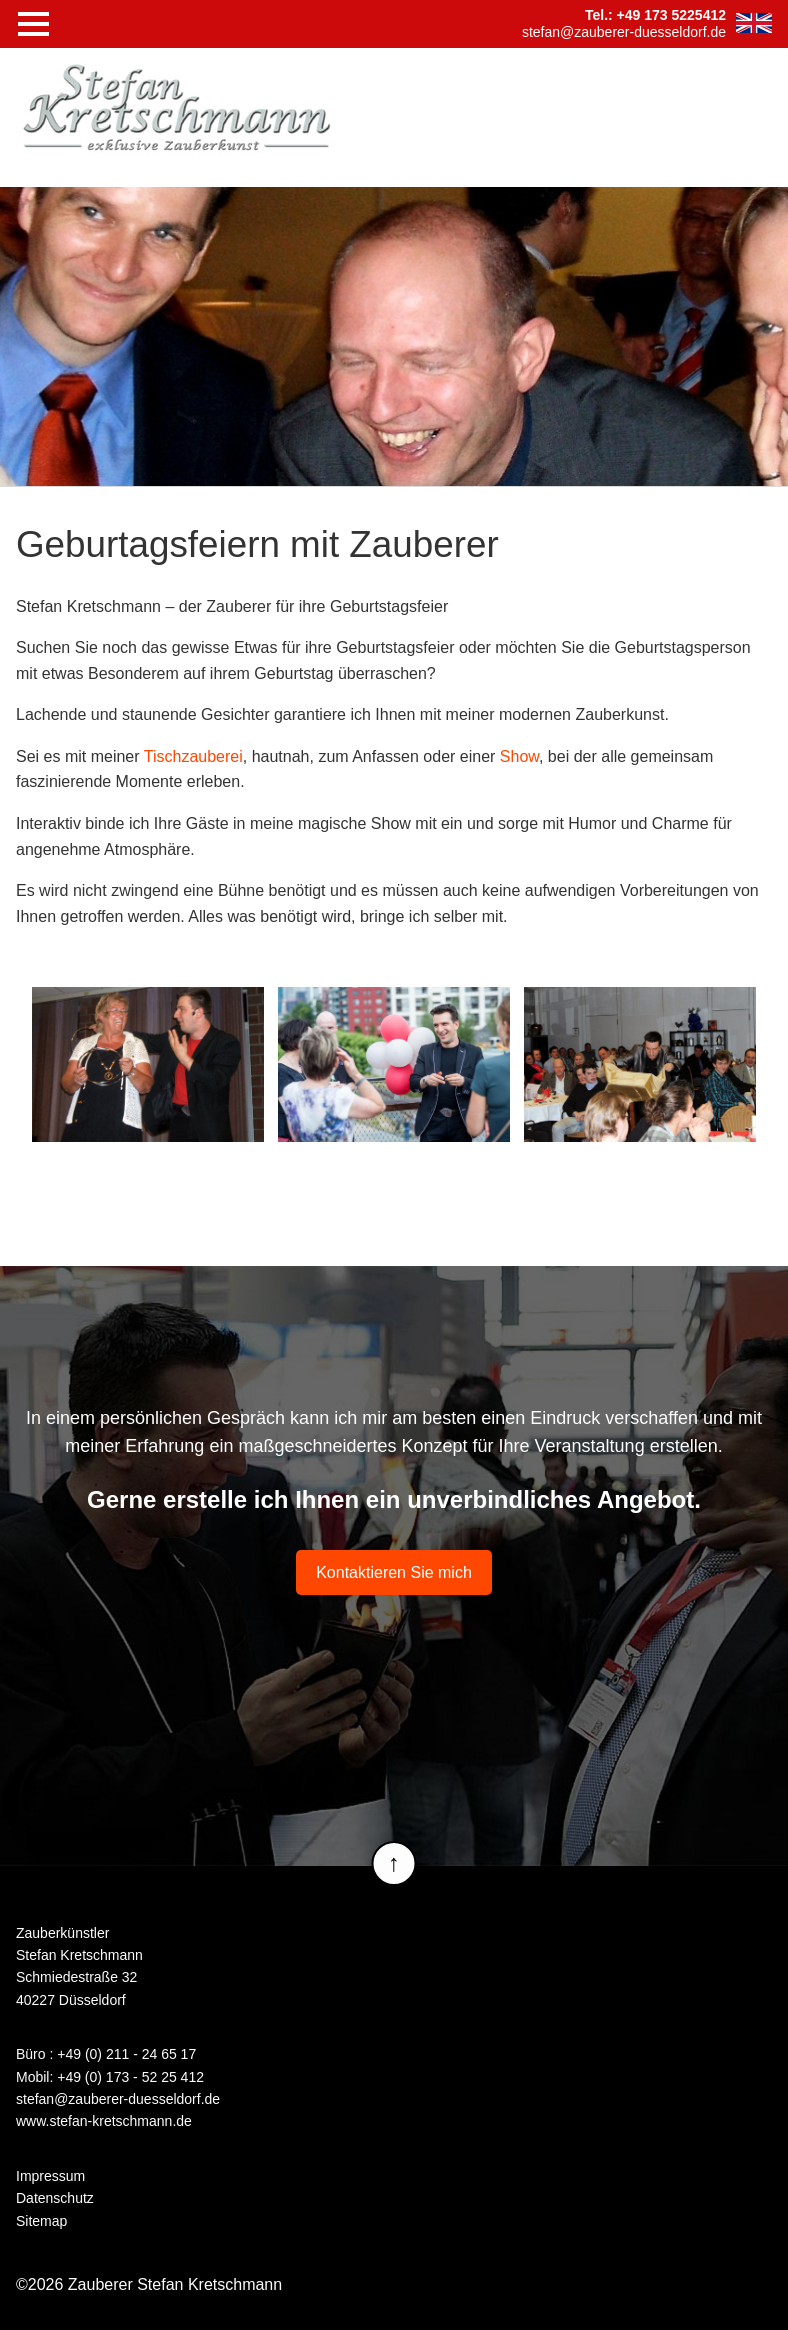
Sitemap (41, 2221)
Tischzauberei (193, 756)
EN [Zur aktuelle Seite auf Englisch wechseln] (754, 23)
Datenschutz (55, 2198)
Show (519, 756)
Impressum (50, 2176)
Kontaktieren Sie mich (394, 1572)
